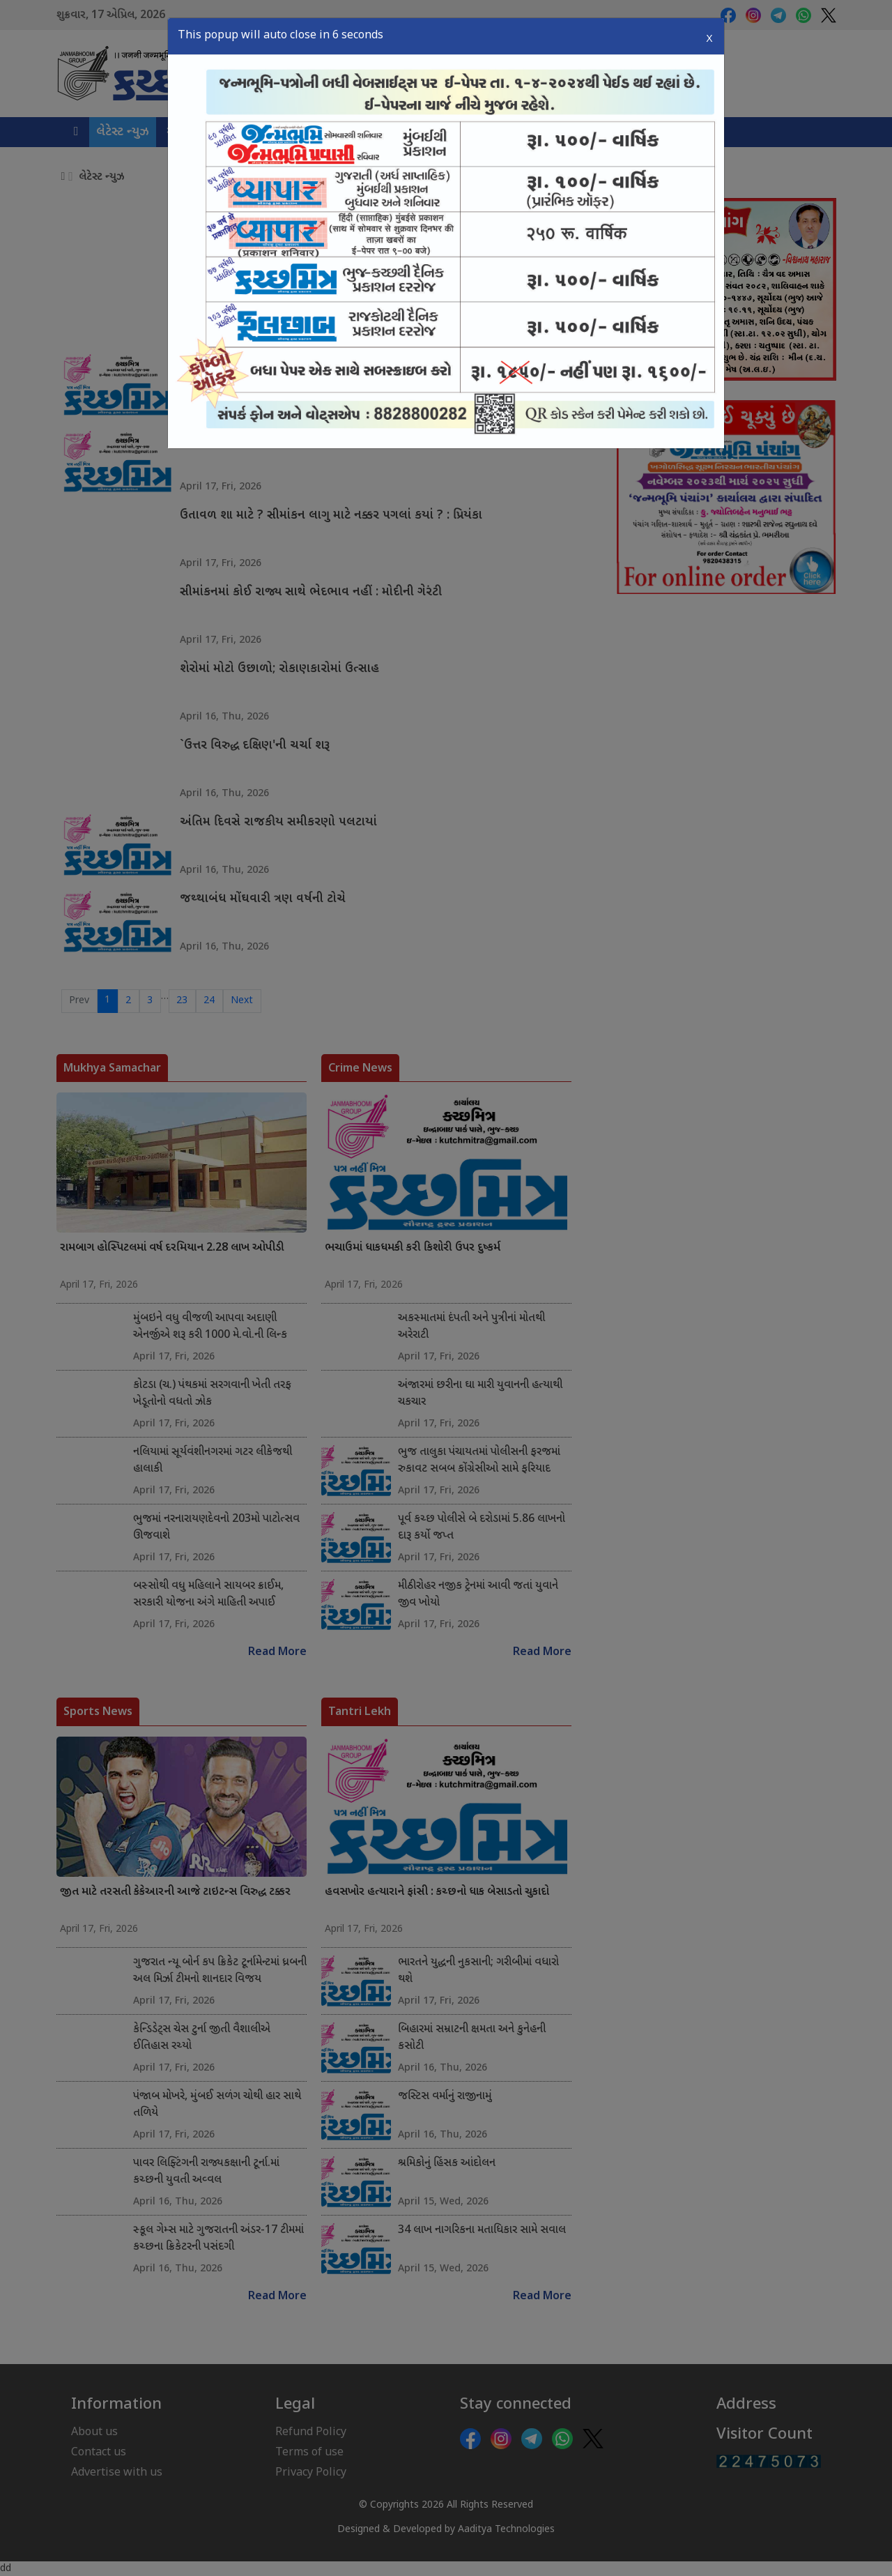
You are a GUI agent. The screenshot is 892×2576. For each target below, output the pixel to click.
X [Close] (709, 34)
